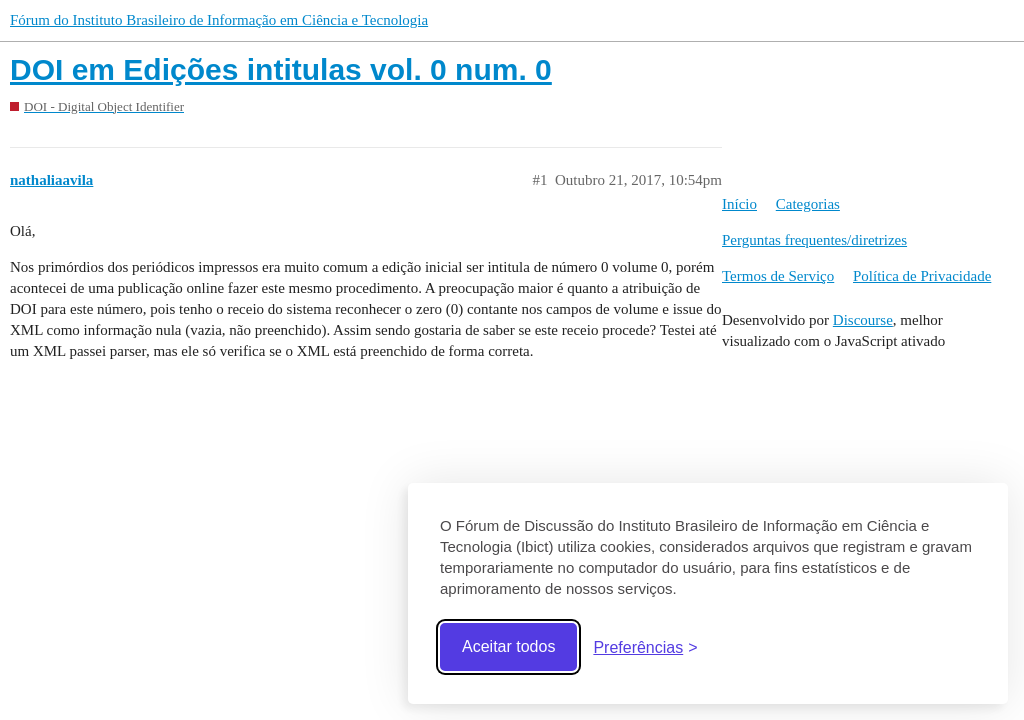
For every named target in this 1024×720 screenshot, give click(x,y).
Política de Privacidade (922, 276)
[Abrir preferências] (645, 647)
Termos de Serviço (778, 276)
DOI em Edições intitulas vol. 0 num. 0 (281, 69)
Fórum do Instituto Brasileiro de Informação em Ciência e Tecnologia (219, 20)
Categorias (808, 204)
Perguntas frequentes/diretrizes (814, 240)
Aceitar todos (508, 646)
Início (739, 204)
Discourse (863, 320)
